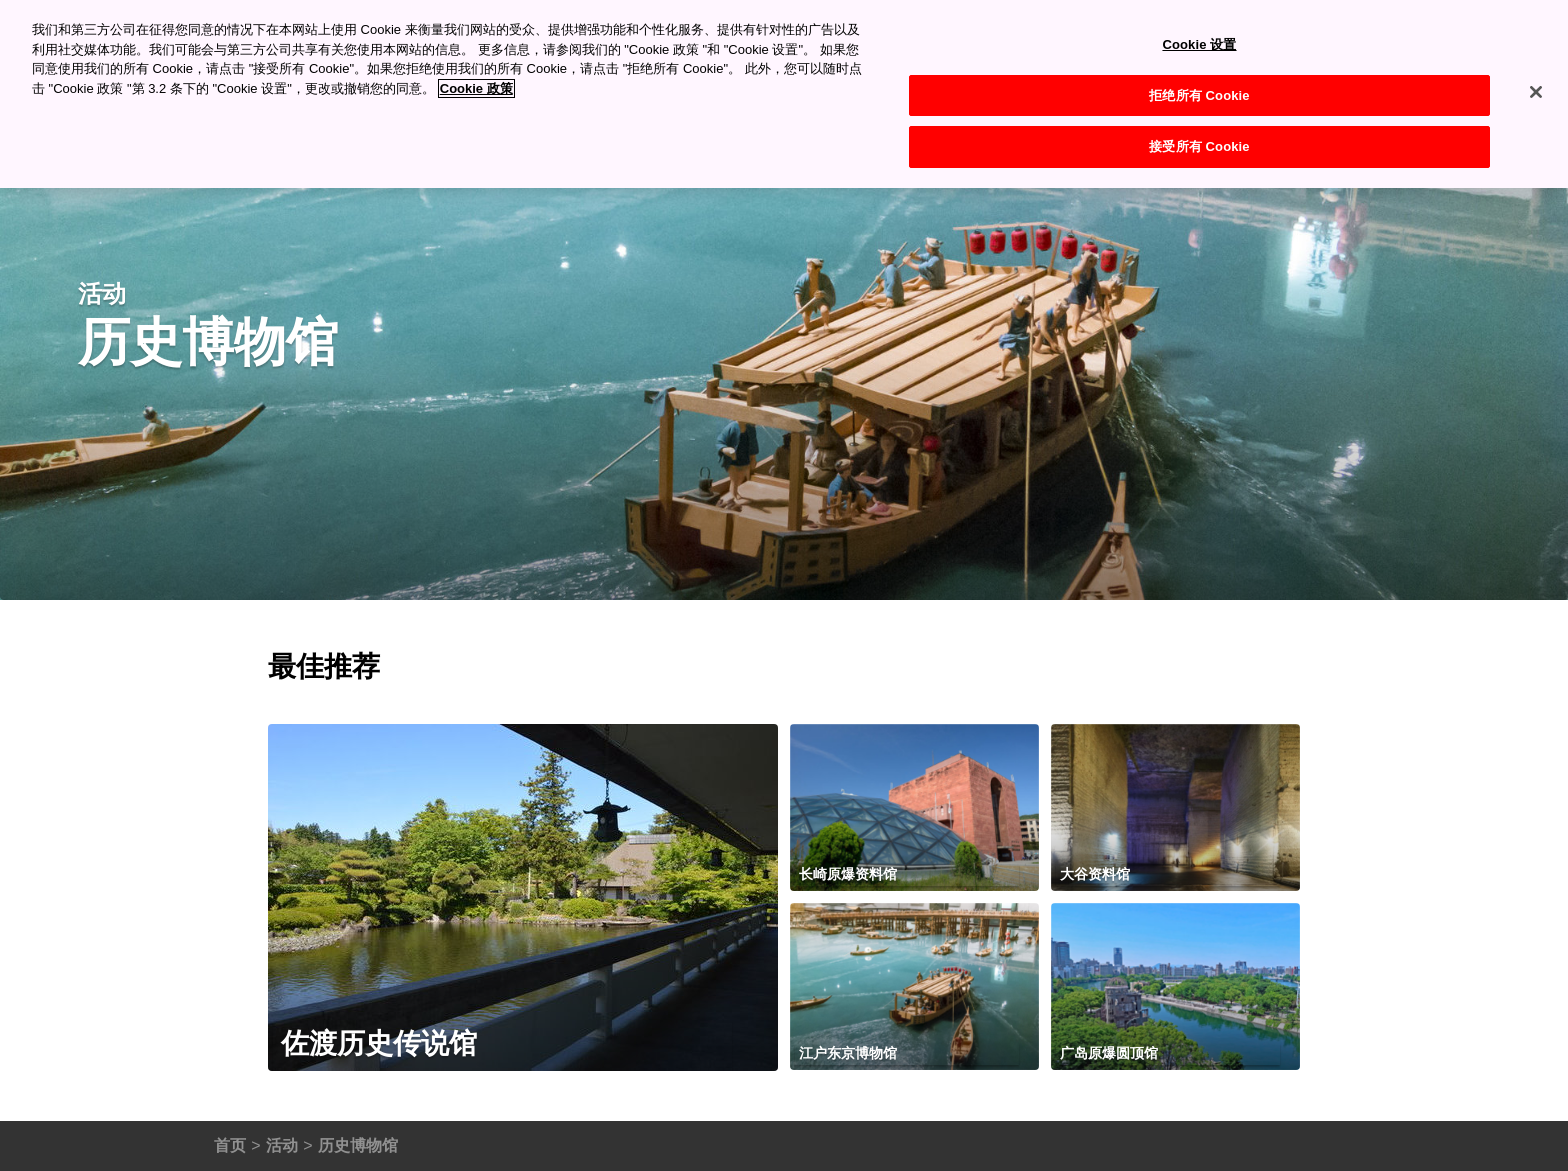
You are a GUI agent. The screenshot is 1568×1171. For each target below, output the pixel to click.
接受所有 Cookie (1199, 146)
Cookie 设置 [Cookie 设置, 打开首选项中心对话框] (1199, 44)
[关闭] (1536, 92)
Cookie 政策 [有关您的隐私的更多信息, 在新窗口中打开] (476, 88)
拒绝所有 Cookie (1199, 95)
